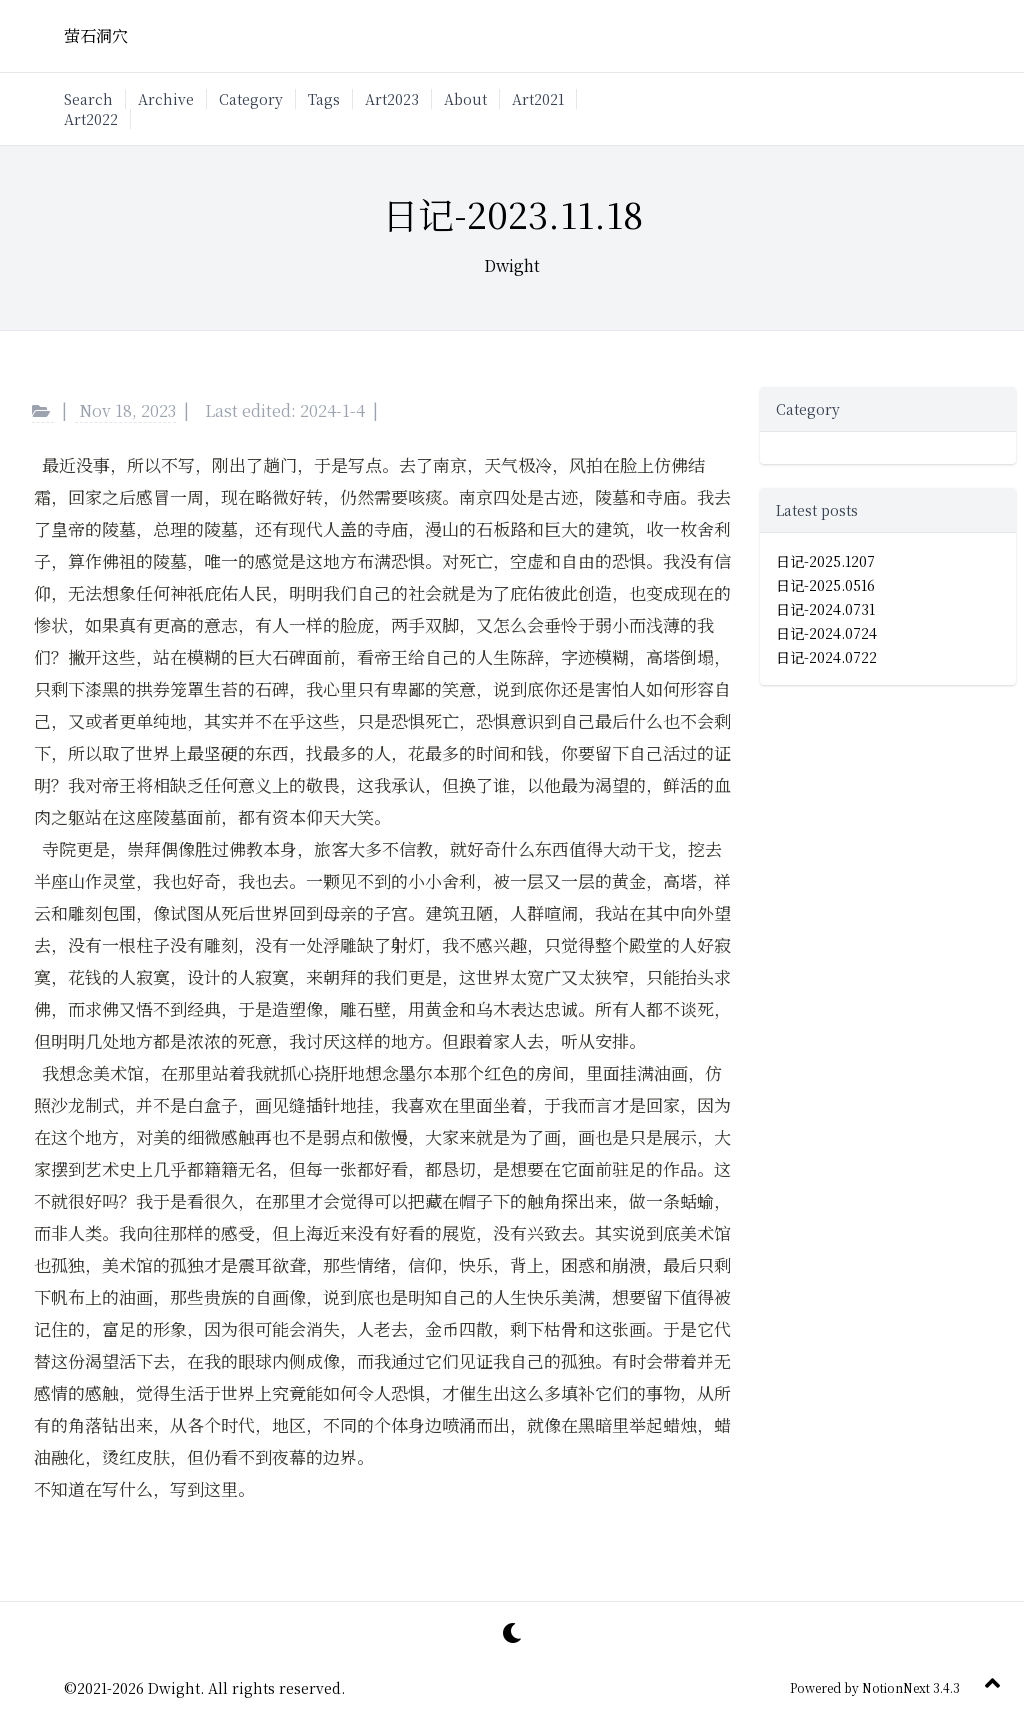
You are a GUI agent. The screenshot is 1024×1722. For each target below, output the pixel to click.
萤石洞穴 (96, 35)
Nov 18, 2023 (127, 410)
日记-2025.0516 (825, 585)
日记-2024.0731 (825, 609)
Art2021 (538, 99)
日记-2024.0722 (826, 657)
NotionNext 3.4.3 (909, 1687)
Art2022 (91, 119)
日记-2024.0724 (826, 633)
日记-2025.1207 (825, 561)
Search (88, 99)
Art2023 (392, 99)
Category (251, 99)
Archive (166, 99)
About (465, 99)
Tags (324, 99)
